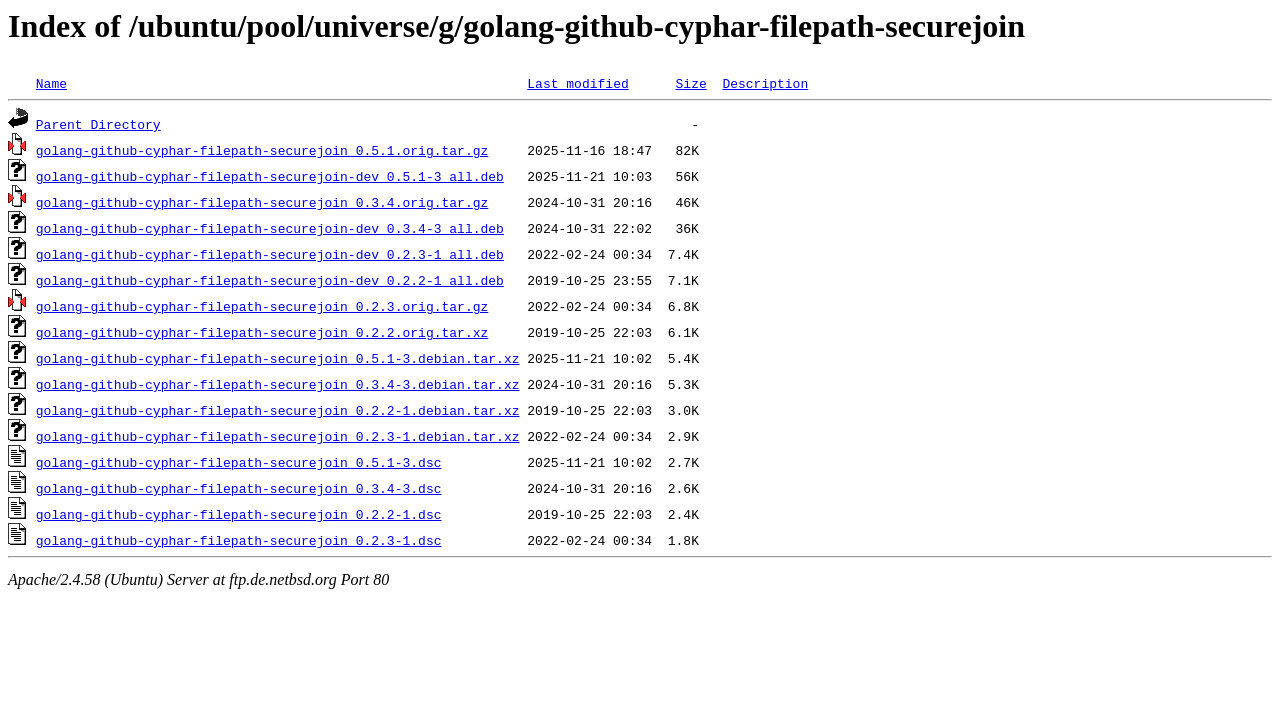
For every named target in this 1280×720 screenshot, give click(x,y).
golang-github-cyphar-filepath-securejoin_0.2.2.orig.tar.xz (262, 332)
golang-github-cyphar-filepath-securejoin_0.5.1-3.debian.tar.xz (278, 358)
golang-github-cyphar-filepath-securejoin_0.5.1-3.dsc (239, 462)
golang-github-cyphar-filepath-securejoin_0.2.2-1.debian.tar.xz (278, 410)
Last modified (577, 83)
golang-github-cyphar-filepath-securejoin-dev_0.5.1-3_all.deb (270, 176)
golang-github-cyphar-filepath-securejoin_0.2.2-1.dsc (239, 514)
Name (51, 83)
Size (690, 83)
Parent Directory (98, 124)
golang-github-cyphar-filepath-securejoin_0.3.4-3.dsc (239, 488)
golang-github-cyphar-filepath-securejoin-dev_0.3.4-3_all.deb (270, 228)
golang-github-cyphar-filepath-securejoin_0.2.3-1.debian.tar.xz (278, 436)
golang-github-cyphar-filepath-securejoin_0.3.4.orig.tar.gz (262, 202)
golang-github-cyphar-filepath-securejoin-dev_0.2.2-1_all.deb (270, 280)
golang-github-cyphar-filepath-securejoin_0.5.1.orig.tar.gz (262, 150)
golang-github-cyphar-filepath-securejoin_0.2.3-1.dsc (239, 540)
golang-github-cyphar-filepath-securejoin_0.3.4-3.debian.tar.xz (278, 384)
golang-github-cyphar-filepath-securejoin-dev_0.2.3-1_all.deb (270, 254)
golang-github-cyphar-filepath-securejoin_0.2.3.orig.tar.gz (262, 306)
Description (765, 83)
